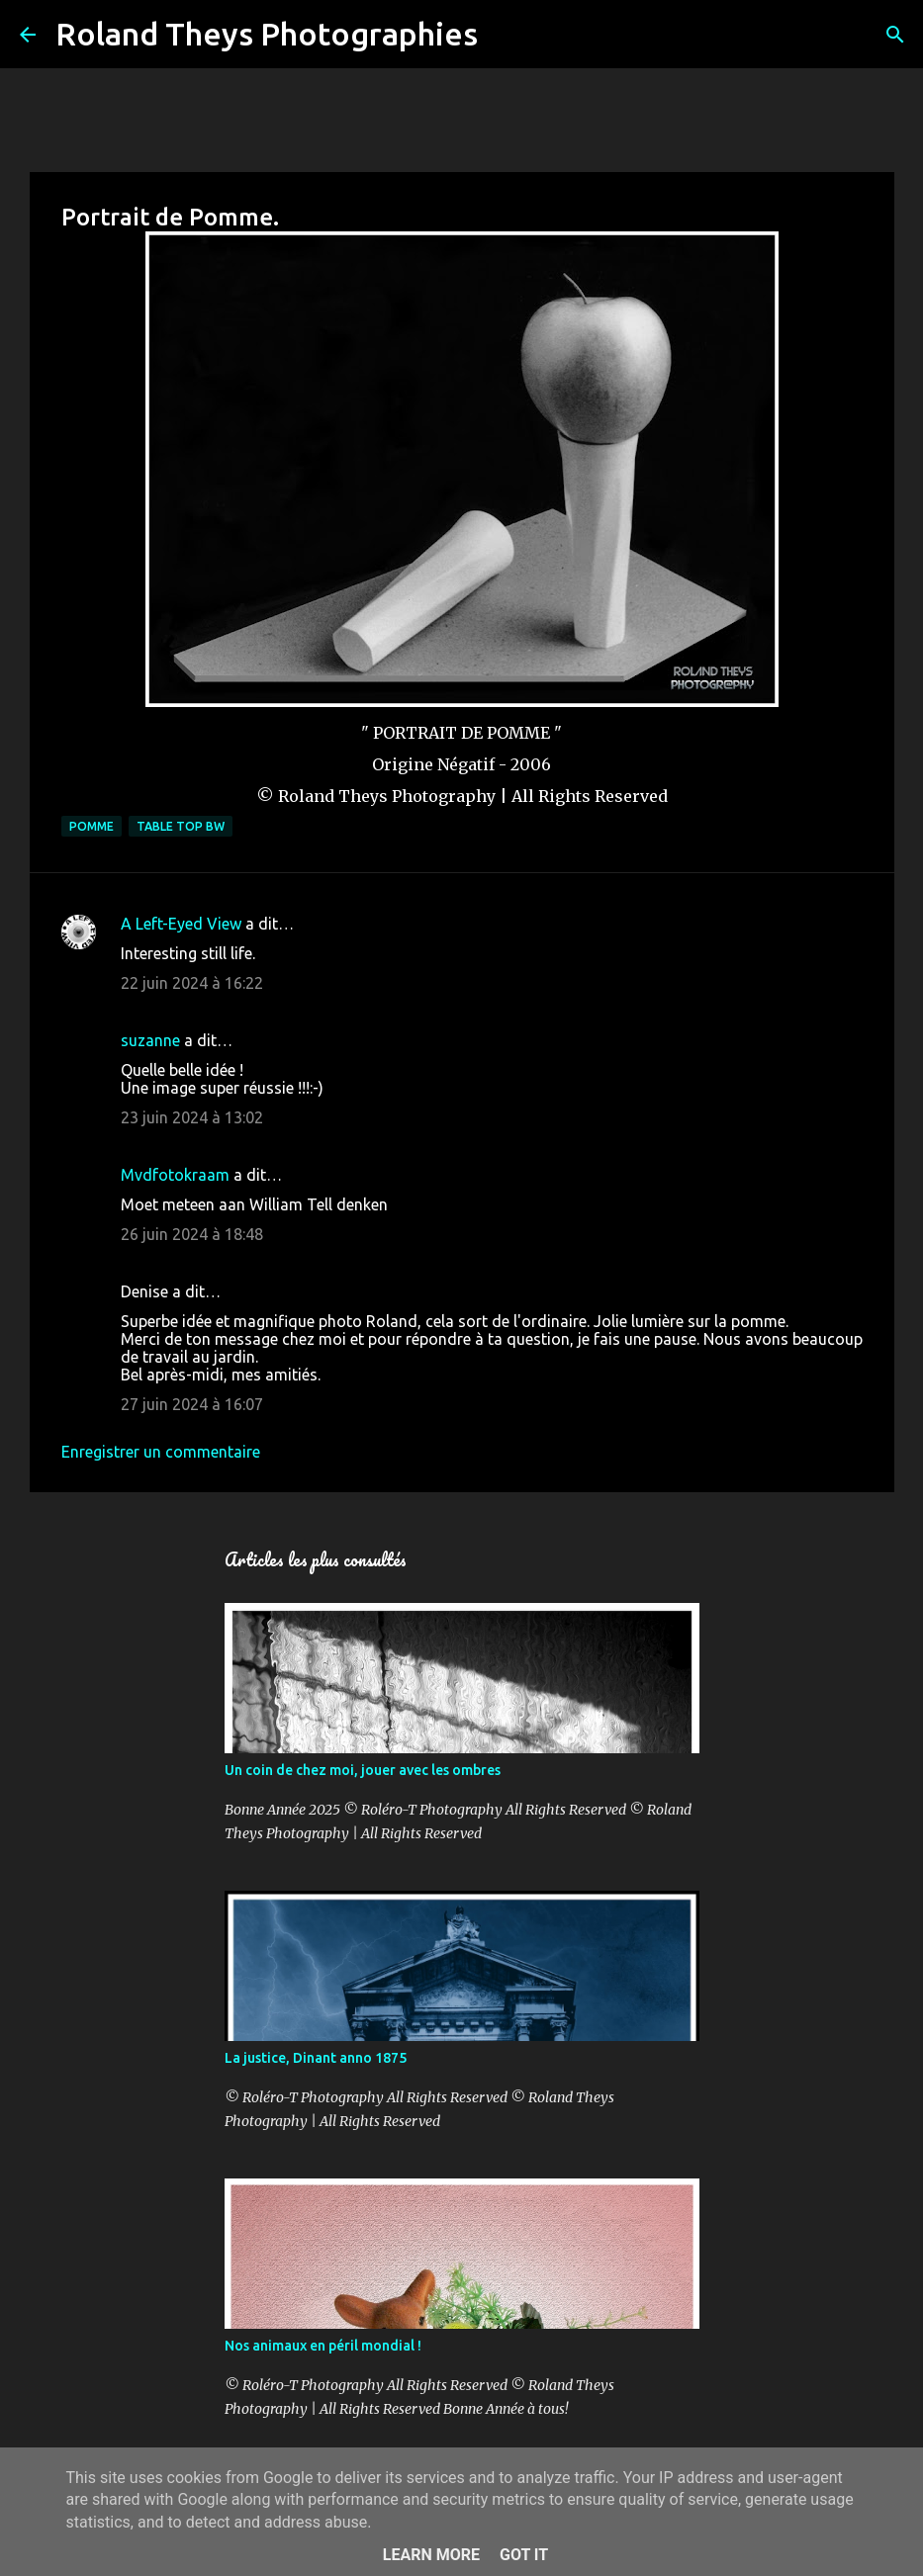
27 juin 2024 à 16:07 (192, 1404)
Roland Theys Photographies (266, 33)
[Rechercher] (505, 34)
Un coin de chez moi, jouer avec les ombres (363, 1770)
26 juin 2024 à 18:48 (192, 1234)
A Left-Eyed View (181, 924)
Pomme (91, 826)
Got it (524, 2554)
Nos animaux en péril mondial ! (323, 2346)
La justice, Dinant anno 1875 (316, 2058)
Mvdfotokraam (175, 1175)
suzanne (150, 1040)
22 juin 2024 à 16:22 (192, 983)
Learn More (431, 2554)
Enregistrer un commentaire (160, 1452)
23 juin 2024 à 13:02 (192, 1117)
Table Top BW (181, 826)
